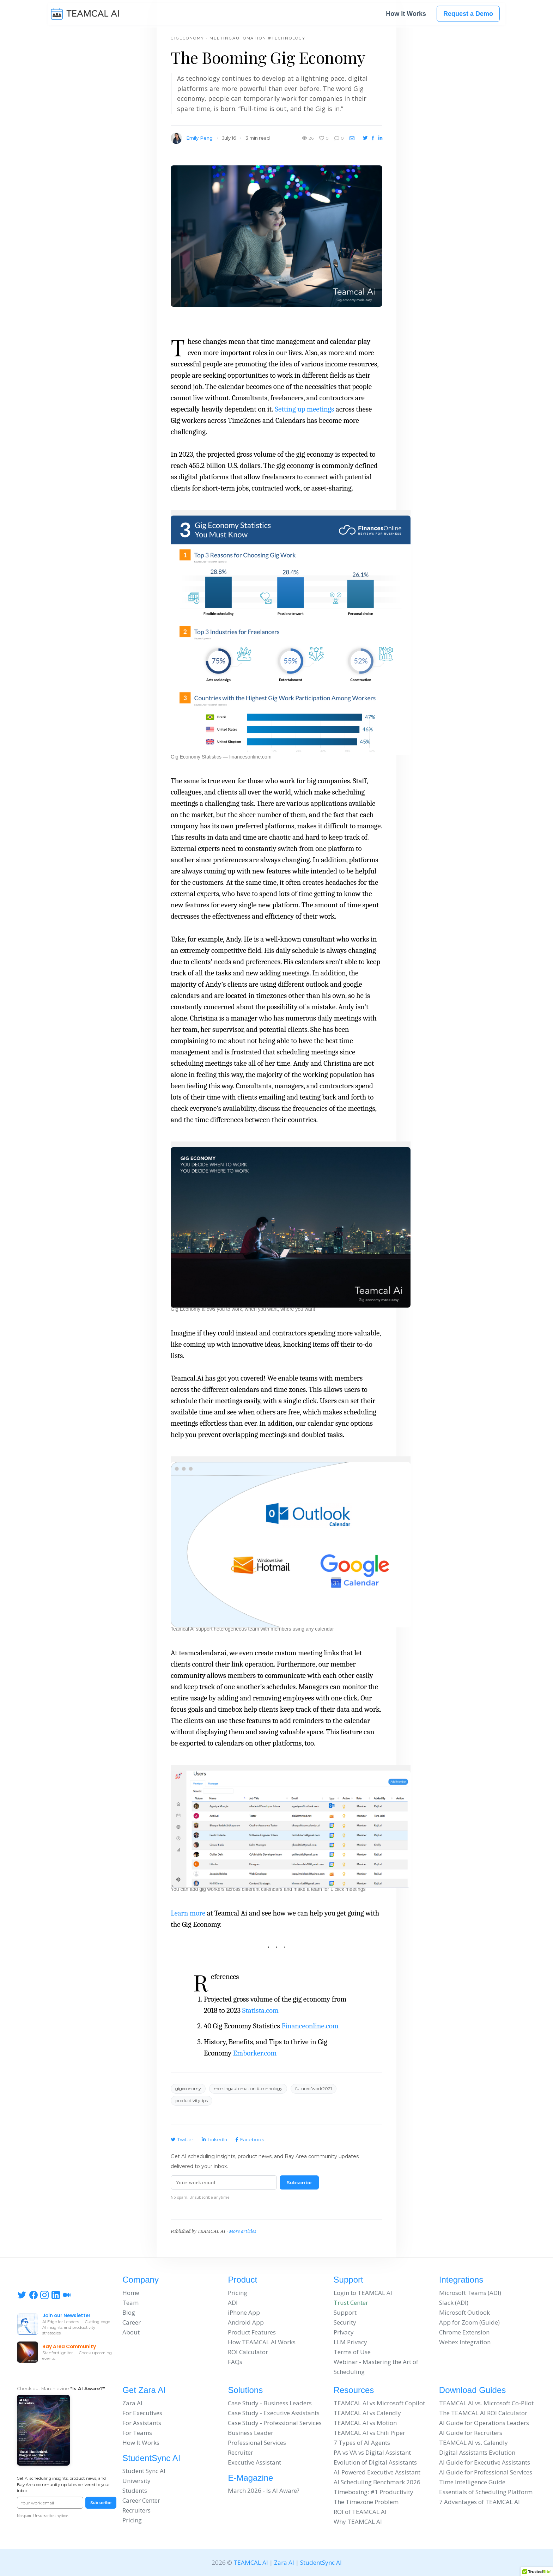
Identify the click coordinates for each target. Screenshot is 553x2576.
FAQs (235, 2362)
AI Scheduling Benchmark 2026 (377, 2482)
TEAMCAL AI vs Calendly (367, 2413)
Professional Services (257, 2442)
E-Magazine (250, 2478)
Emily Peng (199, 138)
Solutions (245, 2390)
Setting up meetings (304, 409)
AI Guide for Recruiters (470, 2433)
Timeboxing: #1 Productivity (373, 2492)
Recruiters (136, 2510)
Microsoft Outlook (464, 2312)
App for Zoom (458, 2322)
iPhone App (244, 2312)
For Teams (137, 2433)
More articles (242, 2231)
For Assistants (141, 2423)
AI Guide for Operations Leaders (484, 2423)
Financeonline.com (309, 2026)
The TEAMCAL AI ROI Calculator (483, 2413)
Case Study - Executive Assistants (274, 2413)
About (131, 2332)
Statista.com (260, 2010)
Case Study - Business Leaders (270, 2403)
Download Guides (472, 2390)
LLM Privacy (350, 2342)
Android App (246, 2322)
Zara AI (132, 2403)
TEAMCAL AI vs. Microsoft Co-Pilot (486, 2403)
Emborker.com (254, 2053)
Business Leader (250, 2433)
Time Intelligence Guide (472, 2482)
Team (130, 2302)
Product (242, 2279)
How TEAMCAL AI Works (262, 2342)
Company (140, 2279)
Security (345, 2322)
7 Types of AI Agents (362, 2442)
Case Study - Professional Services (275, 2423)
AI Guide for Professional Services (485, 2472)
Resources (354, 2390)
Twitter (182, 2139)
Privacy (344, 2332)
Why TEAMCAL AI (358, 2521)
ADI (233, 2302)
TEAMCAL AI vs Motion (365, 2423)
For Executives (142, 2413)
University (136, 2481)
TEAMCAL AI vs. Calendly (473, 2442)
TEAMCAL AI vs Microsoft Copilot (379, 2403)
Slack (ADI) (453, 2302)
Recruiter (240, 2452)
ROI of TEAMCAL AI (360, 2512)
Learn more (188, 1913)
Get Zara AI (144, 2390)
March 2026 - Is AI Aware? (263, 2490)
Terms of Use (352, 2352)
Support (348, 2279)
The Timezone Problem (366, 2502)
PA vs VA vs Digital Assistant (372, 2452)
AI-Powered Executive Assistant (377, 2472)
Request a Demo (468, 14)
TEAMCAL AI (250, 2562)
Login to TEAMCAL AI (363, 2293)
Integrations (461, 2279)
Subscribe (299, 2182)
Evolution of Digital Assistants (375, 2462)
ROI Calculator (248, 2352)
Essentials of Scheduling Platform (486, 2492)
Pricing (237, 2293)
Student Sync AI (143, 2471)
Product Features (252, 2332)
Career (131, 2322)
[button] (291, 630)
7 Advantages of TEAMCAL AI (479, 2502)
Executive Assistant (254, 2462)
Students (134, 2490)
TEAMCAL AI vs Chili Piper (369, 2433)
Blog (128, 2312)
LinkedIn (214, 2139)
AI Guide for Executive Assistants (484, 2462)
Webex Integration (465, 2342)
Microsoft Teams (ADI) (470, 2293)
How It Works (406, 14)
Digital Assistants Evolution (477, 2452)
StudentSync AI (151, 2458)
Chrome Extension (464, 2332)
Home (130, 2293)
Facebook (250, 2139)
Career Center (141, 2500)
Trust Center (351, 2302)
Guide (489, 2322)
